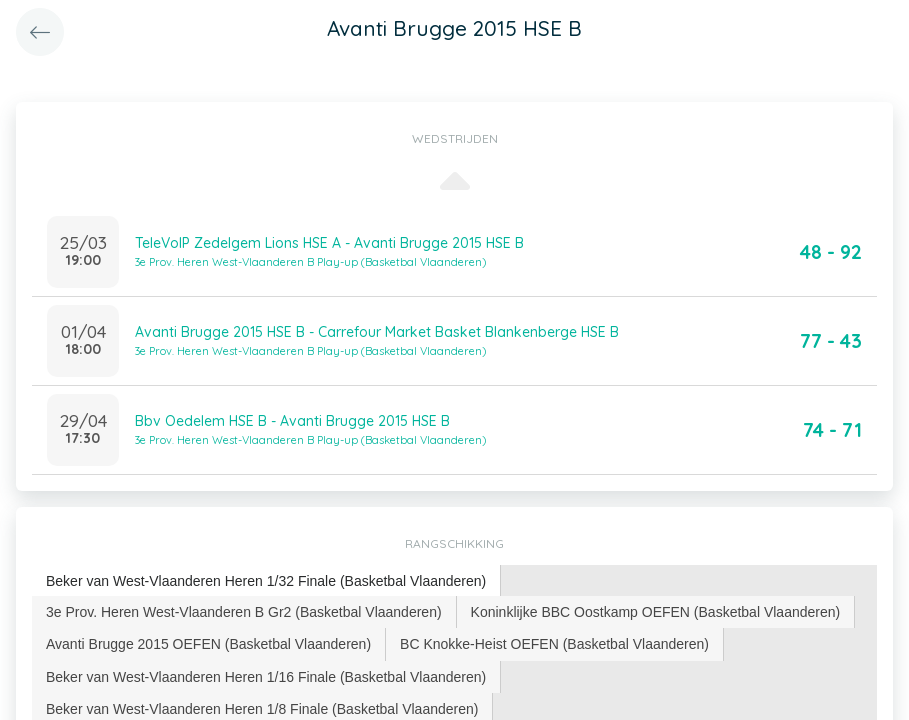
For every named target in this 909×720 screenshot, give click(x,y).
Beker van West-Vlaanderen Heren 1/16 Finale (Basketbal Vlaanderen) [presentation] (266, 677)
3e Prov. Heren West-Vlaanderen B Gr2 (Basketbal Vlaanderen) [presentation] (244, 612)
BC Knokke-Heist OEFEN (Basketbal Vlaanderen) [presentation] (554, 644)
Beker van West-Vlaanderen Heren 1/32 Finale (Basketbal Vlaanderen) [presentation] (266, 581)
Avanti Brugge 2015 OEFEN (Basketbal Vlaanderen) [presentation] (208, 644)
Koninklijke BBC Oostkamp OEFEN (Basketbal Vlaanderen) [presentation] (656, 612)
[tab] (266, 581)
